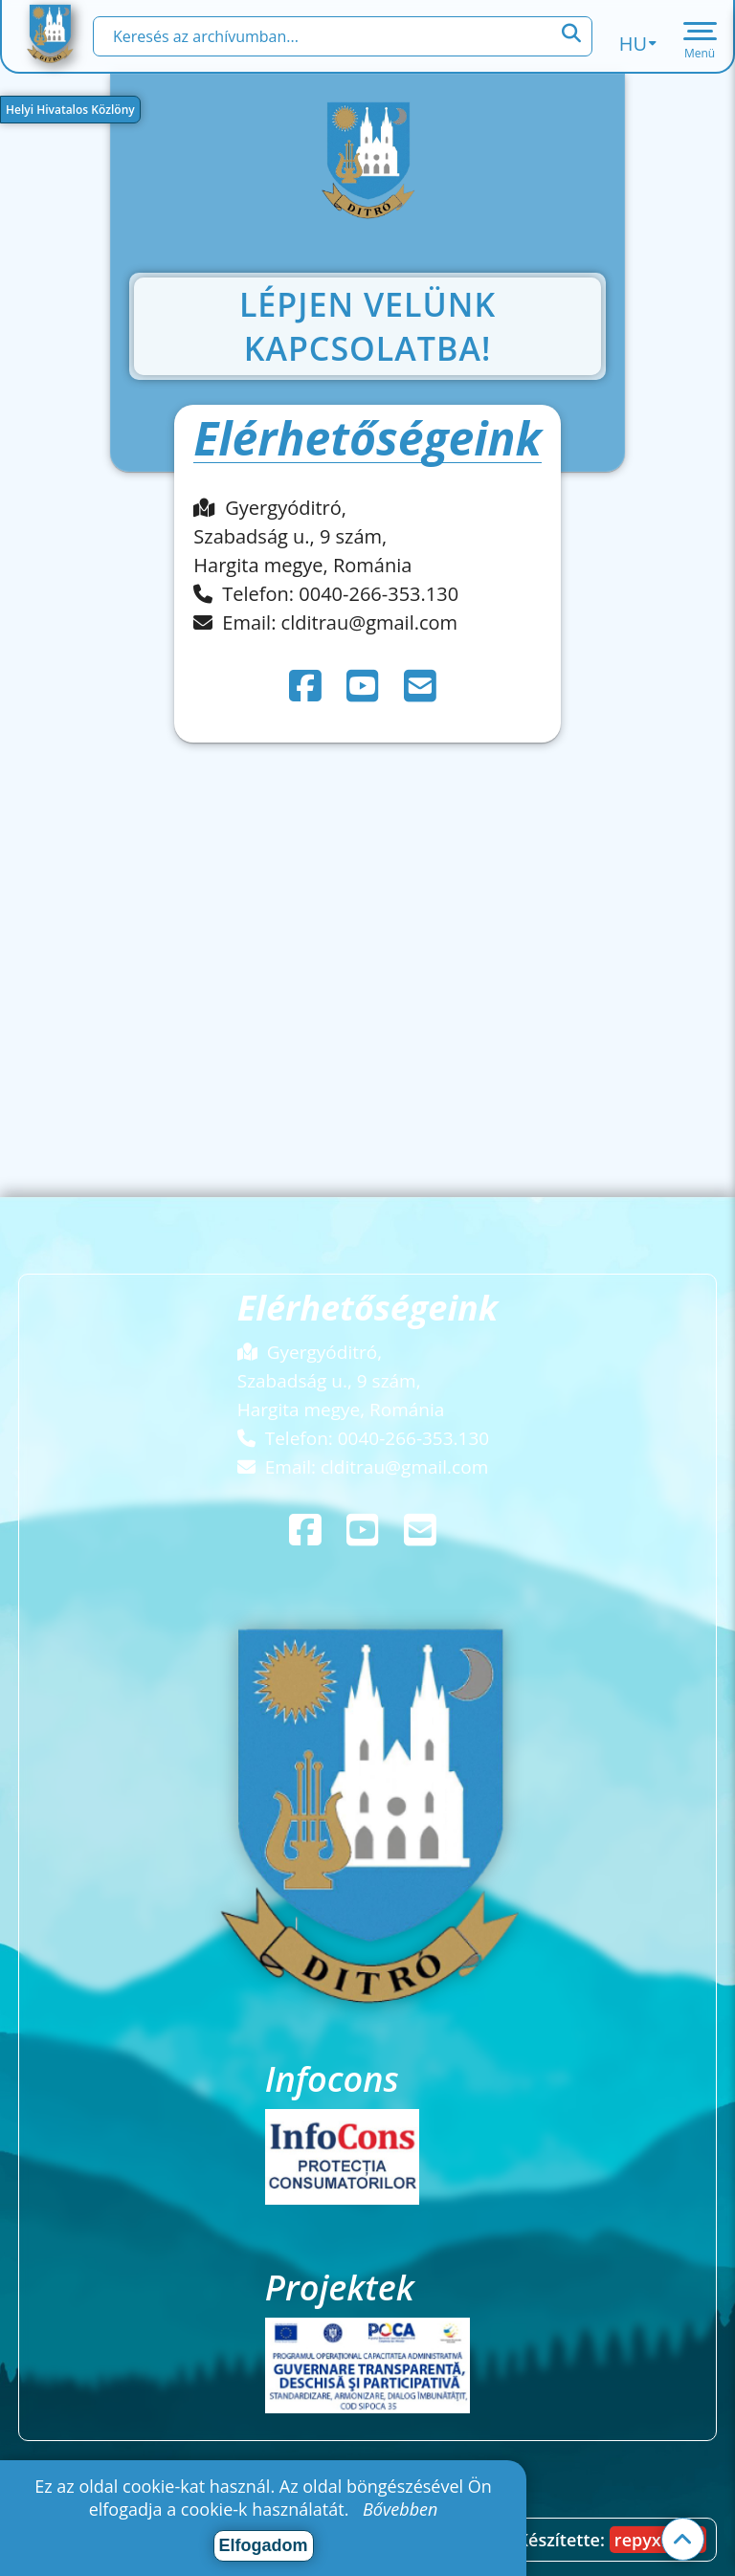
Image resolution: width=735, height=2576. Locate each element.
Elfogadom (263, 2545)
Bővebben (400, 2509)
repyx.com (658, 2539)
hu (638, 43)
